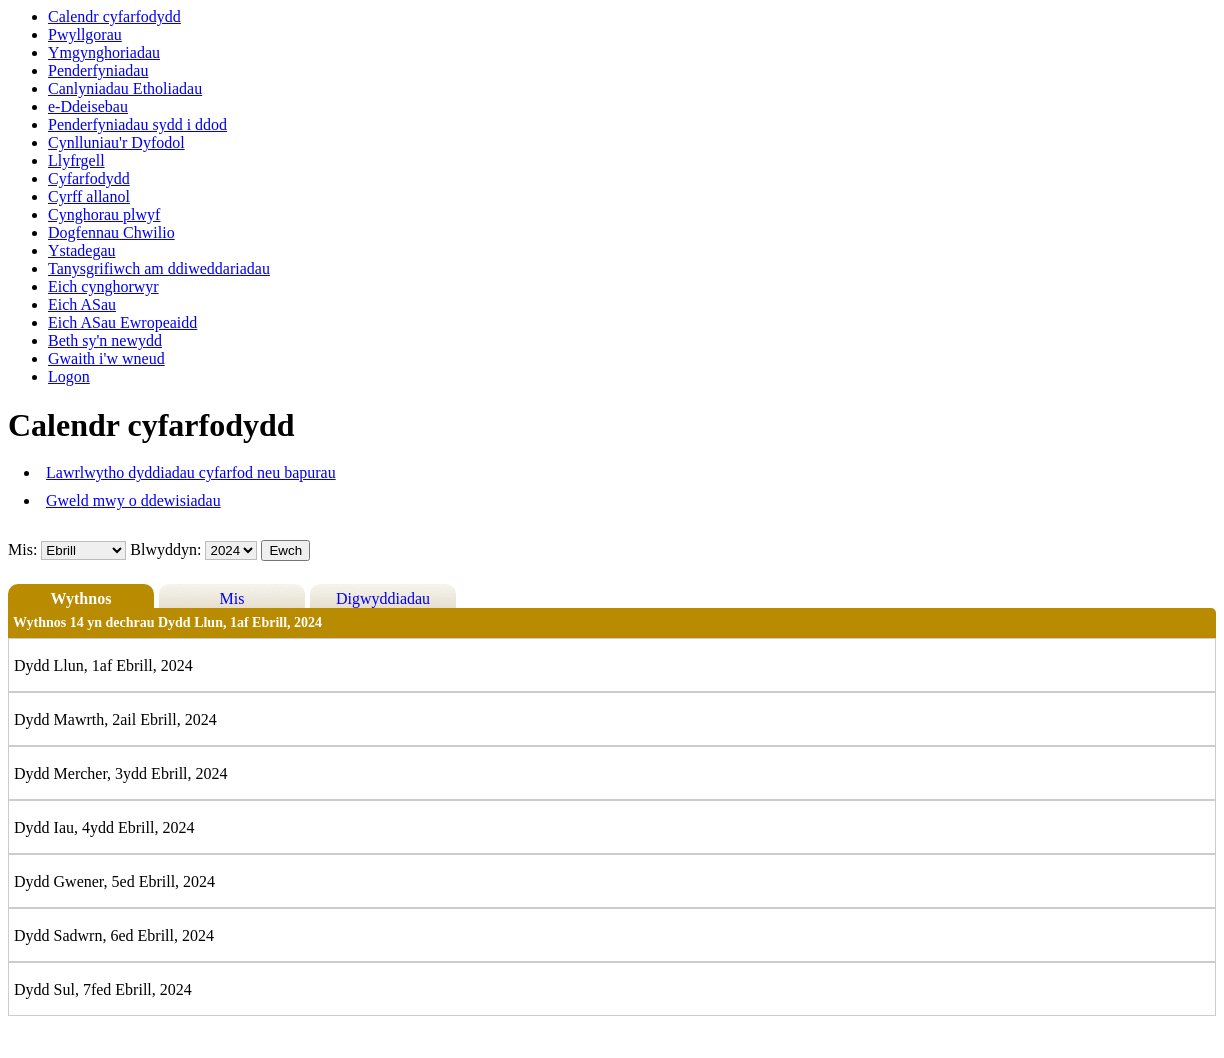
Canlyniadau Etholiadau (125, 88)
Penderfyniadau (98, 70)
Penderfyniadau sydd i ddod (137, 124)
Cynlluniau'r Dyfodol (116, 142)
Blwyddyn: (167, 549)
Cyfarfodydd (89, 178)
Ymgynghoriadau (104, 52)
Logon (69, 376)
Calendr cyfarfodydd (114, 16)
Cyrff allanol (89, 196)
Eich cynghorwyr (103, 286)
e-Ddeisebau (88, 106)
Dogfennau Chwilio (111, 232)
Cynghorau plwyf (104, 214)
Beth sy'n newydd (105, 340)
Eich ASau (82, 304)
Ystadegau (82, 250)
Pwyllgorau (85, 34)
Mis (232, 598)
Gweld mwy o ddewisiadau (133, 500)
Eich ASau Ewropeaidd (122, 322)
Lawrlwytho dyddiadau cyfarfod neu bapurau (191, 472)
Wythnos (81, 598)
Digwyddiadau (383, 598)
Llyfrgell (76, 160)
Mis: (22, 549)
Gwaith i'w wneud (106, 358)
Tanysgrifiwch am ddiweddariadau (159, 268)
